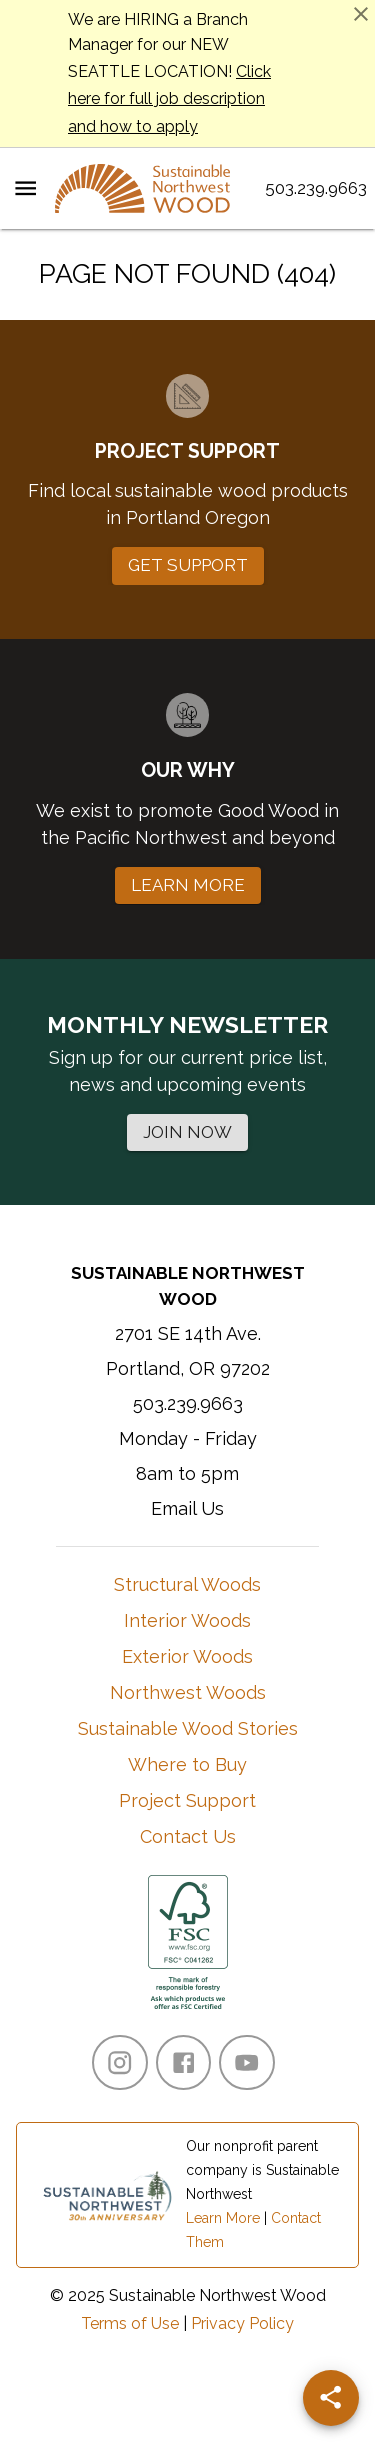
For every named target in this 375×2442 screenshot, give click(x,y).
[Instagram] (119, 2062)
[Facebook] (183, 2062)
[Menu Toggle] (25, 188)
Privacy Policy (242, 2323)
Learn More (223, 2218)
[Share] (331, 2398)
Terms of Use (130, 2323)
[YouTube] (246, 2062)
